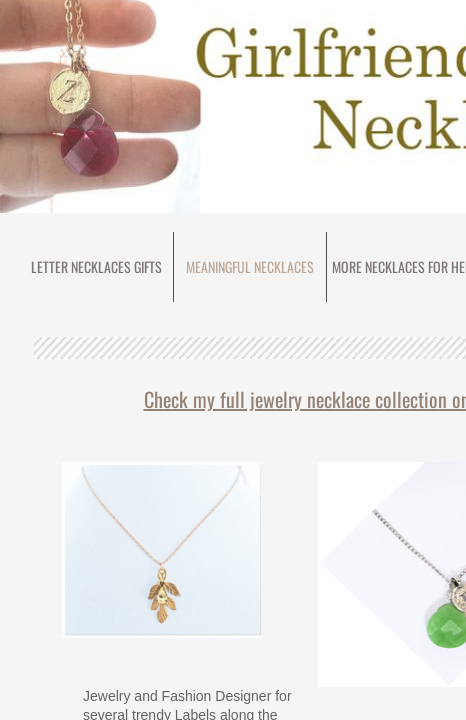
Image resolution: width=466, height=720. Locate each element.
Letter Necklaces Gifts (96, 266)
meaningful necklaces (250, 266)
